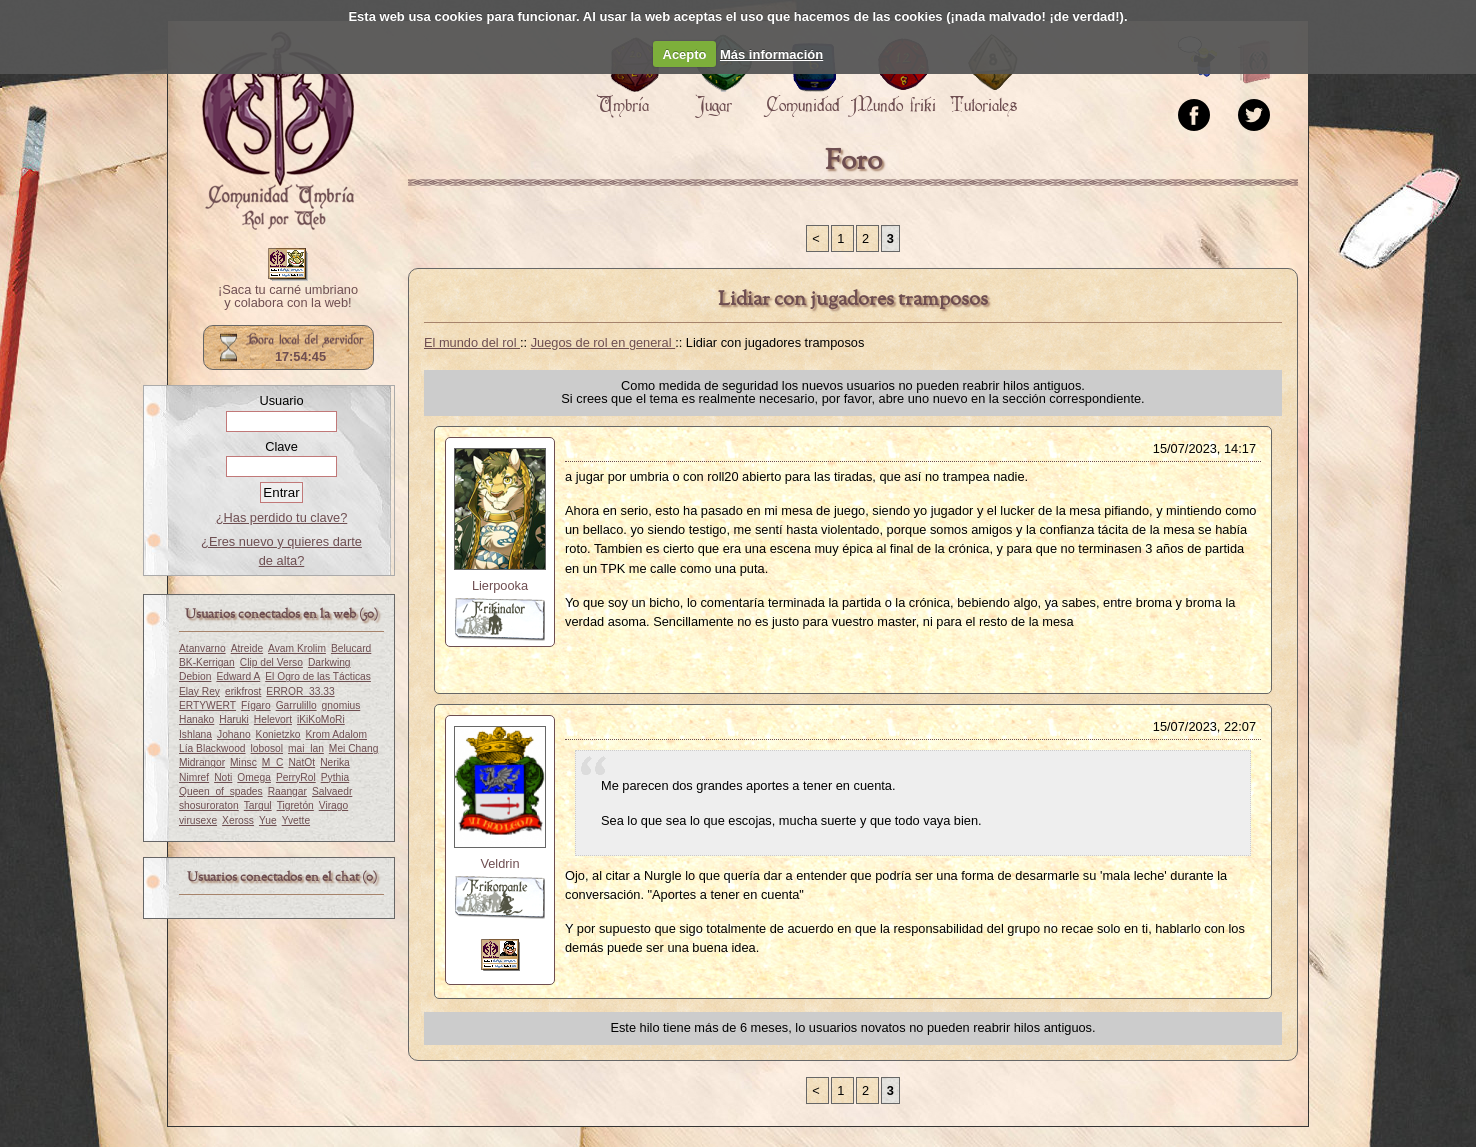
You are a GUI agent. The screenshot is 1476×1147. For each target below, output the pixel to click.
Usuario (281, 400)
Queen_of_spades (221, 791)
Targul (258, 805)
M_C (273, 762)
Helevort (273, 719)
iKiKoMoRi (321, 719)
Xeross (238, 820)
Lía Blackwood (212, 748)
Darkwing (329, 662)
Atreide (247, 648)
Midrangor (202, 762)
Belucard (351, 648)
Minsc (243, 762)
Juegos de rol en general (603, 342)
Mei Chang (354, 748)
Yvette (296, 820)
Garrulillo (296, 705)
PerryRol (296, 777)
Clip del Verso (271, 662)
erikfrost (243, 691)
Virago (333, 805)
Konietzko (278, 734)
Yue (268, 820)
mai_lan (306, 748)
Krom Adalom (336, 734)
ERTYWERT (207, 705)
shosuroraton (209, 805)
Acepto (685, 54)
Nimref (194, 777)
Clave (281, 446)
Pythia (335, 777)
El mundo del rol (472, 342)
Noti (223, 777)
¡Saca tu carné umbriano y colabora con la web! (288, 297)
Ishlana (195, 734)
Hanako (196, 719)
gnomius (341, 705)
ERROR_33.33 (300, 691)
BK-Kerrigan (207, 662)
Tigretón (295, 805)
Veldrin (499, 863)
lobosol (267, 748)
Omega (254, 777)
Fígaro (256, 705)
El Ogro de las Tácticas (318, 676)
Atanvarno (202, 648)
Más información (771, 54)
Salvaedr (332, 791)
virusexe (198, 820)
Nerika (335, 762)
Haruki (234, 719)
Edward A (238, 676)
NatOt (301, 762)
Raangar (287, 791)
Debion (195, 676)
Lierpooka (500, 585)
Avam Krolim (297, 648)
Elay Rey (199, 691)
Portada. (278, 131)
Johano (234, 734)
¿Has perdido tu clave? (282, 517)
